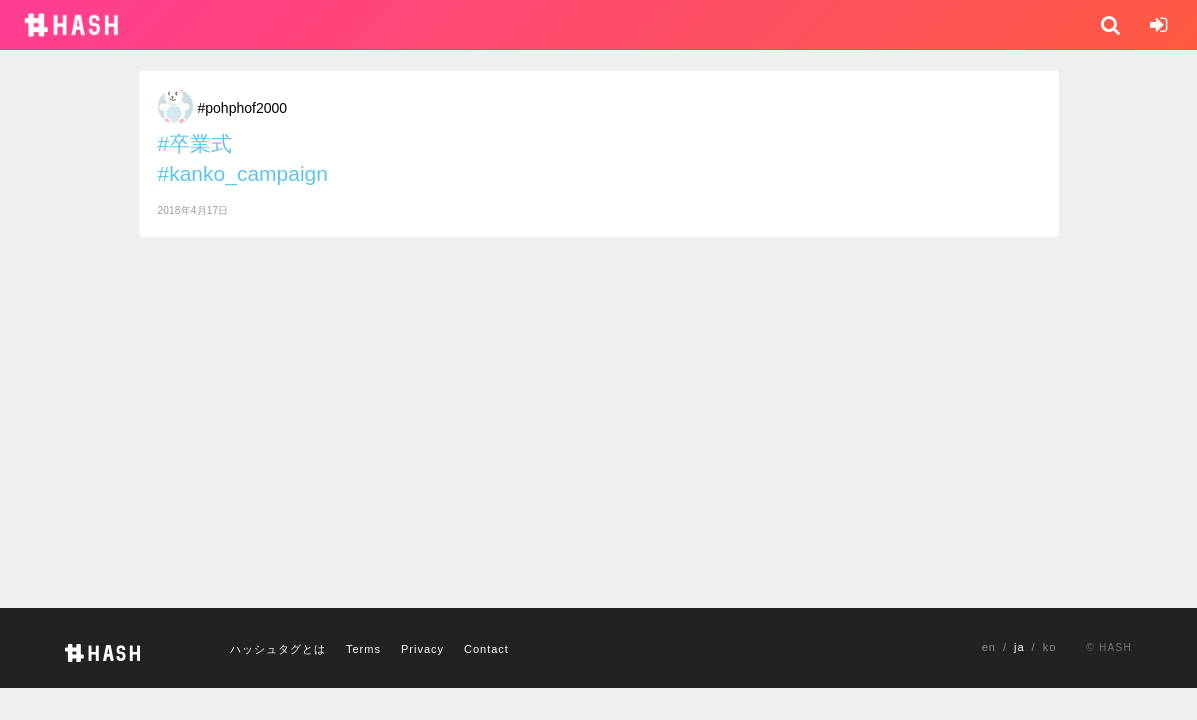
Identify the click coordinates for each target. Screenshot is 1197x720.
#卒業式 (195, 143)
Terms (363, 649)
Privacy (422, 649)
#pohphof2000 (243, 108)
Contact (486, 649)
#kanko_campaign (243, 173)
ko (1050, 647)
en (989, 647)
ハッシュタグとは (278, 649)
